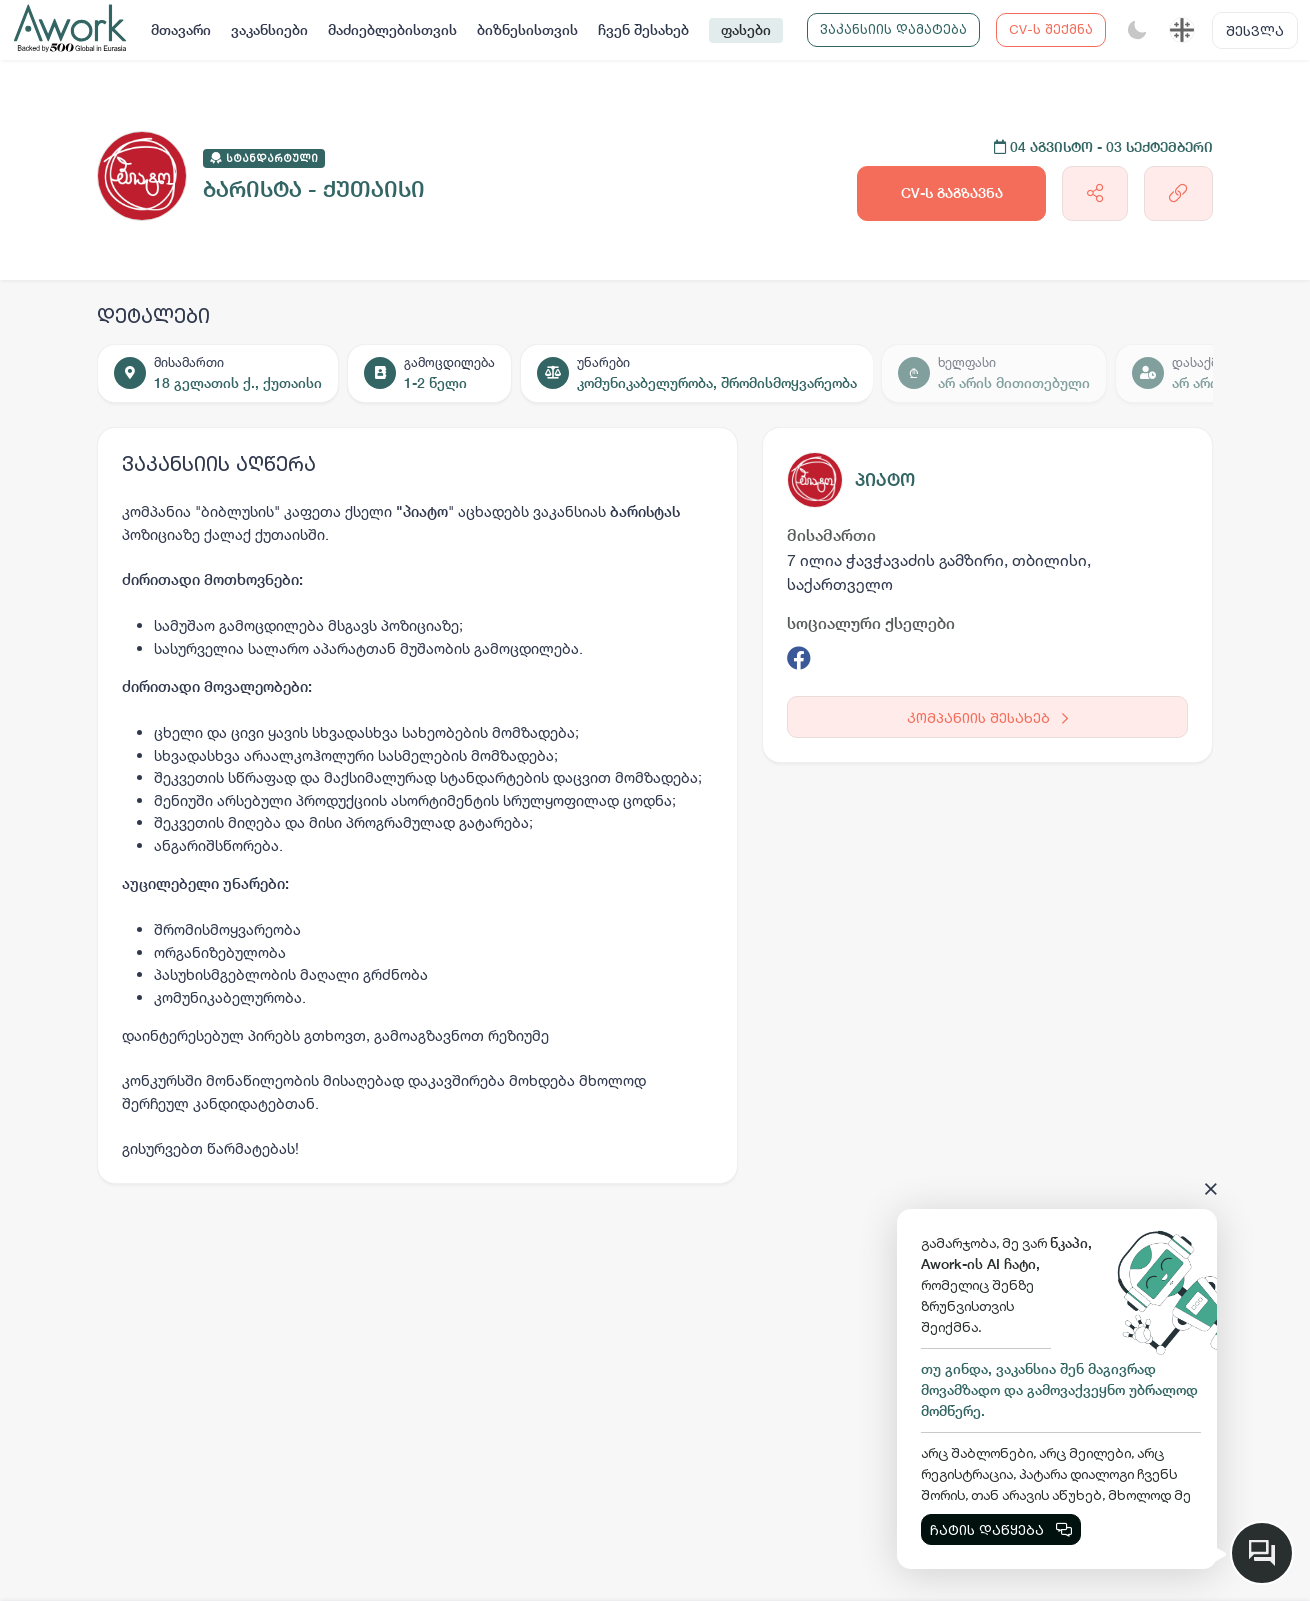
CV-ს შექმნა (1051, 29)
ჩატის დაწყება (1001, 1529)
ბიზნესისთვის (527, 30)
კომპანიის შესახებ (987, 717)
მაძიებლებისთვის (392, 30)
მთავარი (181, 30)
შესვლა (1255, 30)
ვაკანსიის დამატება (893, 29)
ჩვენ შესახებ (643, 30)
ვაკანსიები (269, 30)
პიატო (885, 479)
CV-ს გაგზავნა (952, 193)
